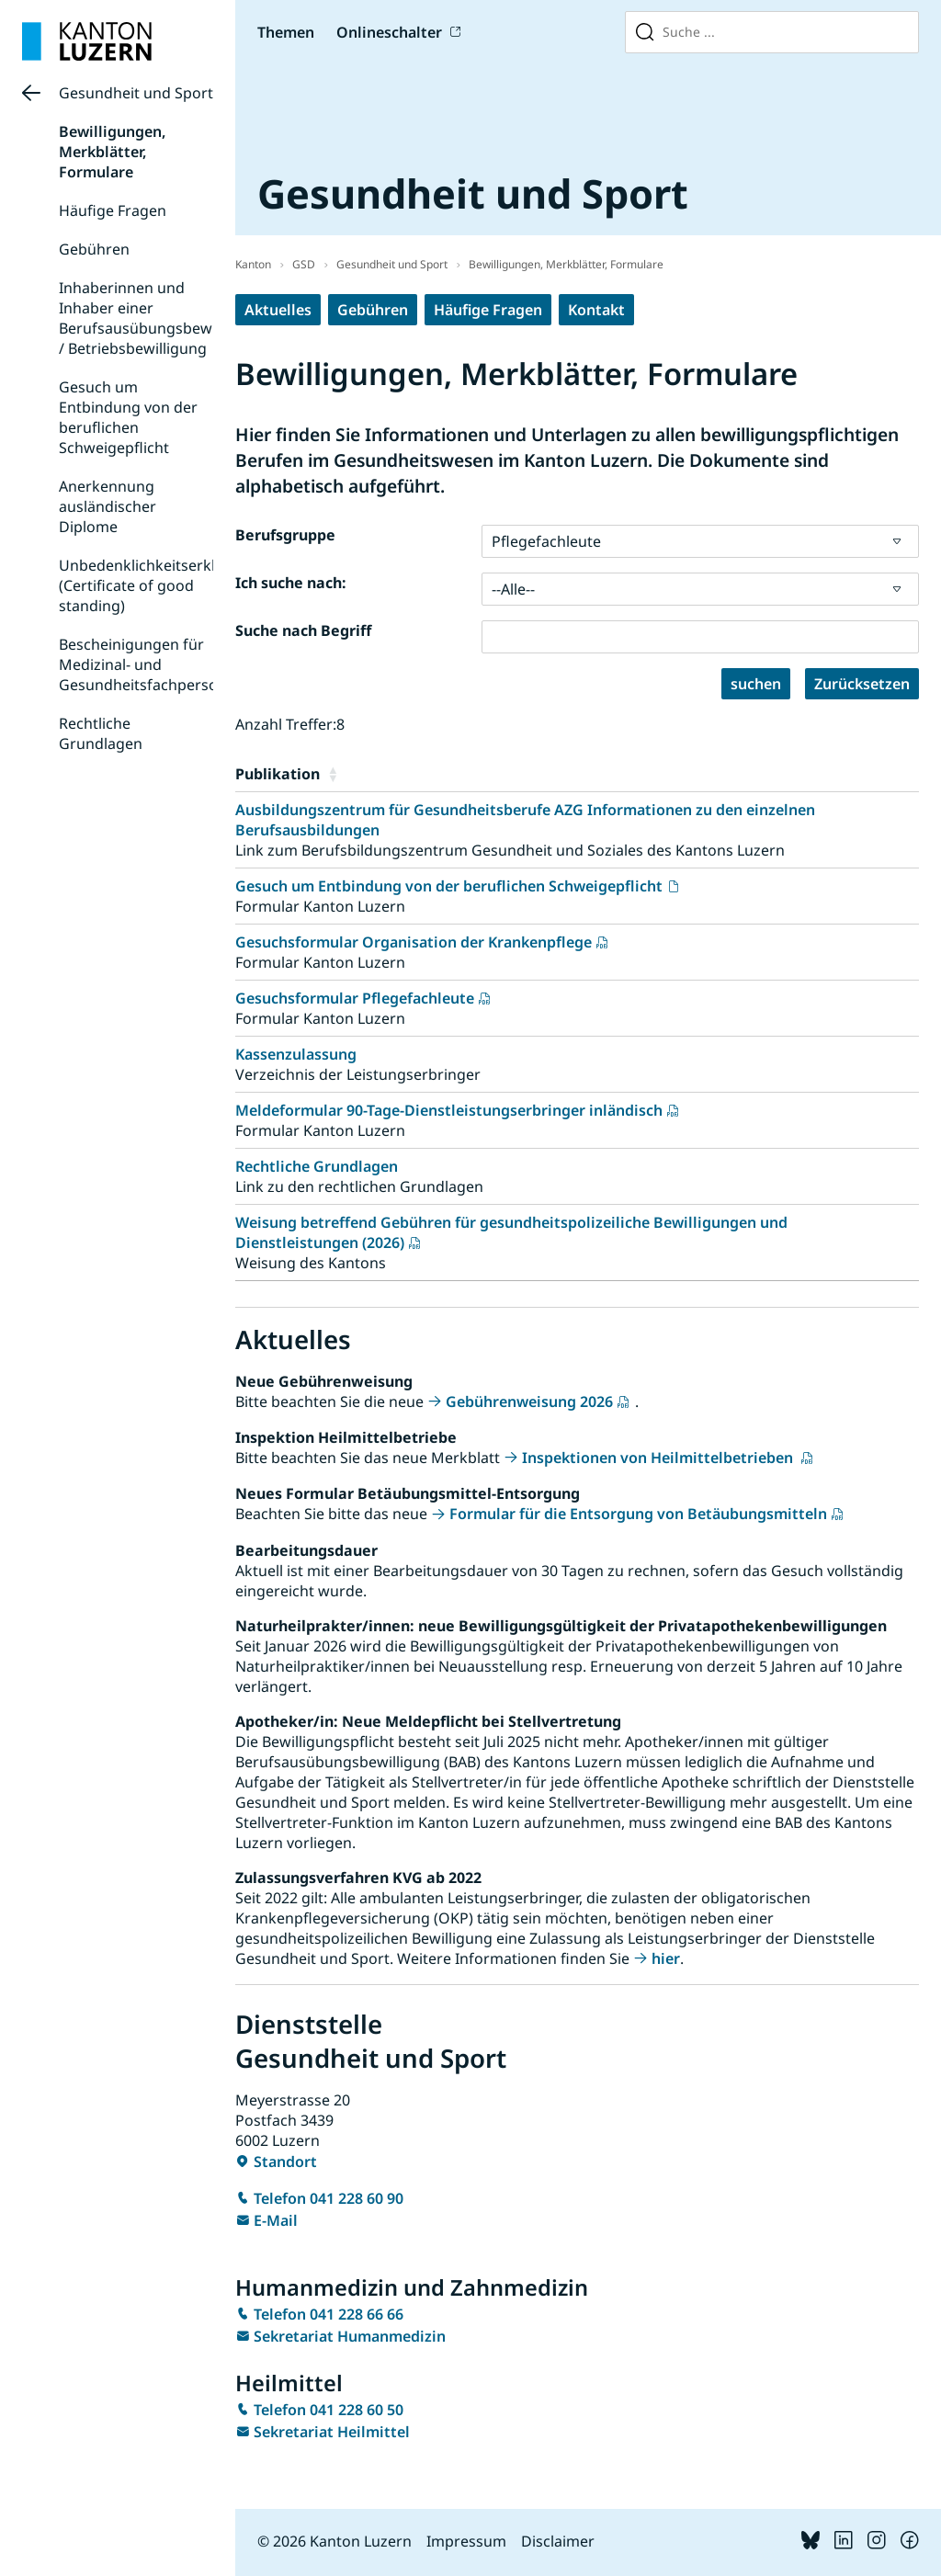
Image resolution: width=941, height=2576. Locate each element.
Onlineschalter (389, 32)
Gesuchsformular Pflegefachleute (354, 998)
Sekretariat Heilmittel (332, 2432)
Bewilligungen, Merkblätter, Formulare (112, 151)
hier (666, 1958)
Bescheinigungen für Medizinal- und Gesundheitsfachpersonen (151, 664)
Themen (285, 32)
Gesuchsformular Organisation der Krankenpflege (413, 942)
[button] (619, 774)
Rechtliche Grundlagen (100, 733)
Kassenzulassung (296, 1054)
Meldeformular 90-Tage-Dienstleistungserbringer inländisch (449, 1110)
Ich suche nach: (290, 583)
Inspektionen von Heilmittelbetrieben (659, 1457)
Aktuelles (278, 310)
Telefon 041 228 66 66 (328, 2314)
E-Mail (276, 2220)
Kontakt (596, 310)
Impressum (466, 2541)
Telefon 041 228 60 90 (328, 2198)
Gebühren (94, 249)
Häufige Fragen (112, 210)
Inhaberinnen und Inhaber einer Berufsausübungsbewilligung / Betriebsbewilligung (161, 318)
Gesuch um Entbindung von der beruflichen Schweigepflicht (128, 417)
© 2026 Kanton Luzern (334, 2541)
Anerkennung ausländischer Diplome (107, 506)
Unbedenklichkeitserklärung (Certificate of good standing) (158, 585)
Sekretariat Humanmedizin (350, 2336)
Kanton (253, 264)
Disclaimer (558, 2541)
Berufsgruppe (285, 535)
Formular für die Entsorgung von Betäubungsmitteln (638, 1514)
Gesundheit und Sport (136, 93)
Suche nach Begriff (303, 630)
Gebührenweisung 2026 (529, 1401)
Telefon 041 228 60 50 (328, 2410)
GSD (303, 264)
